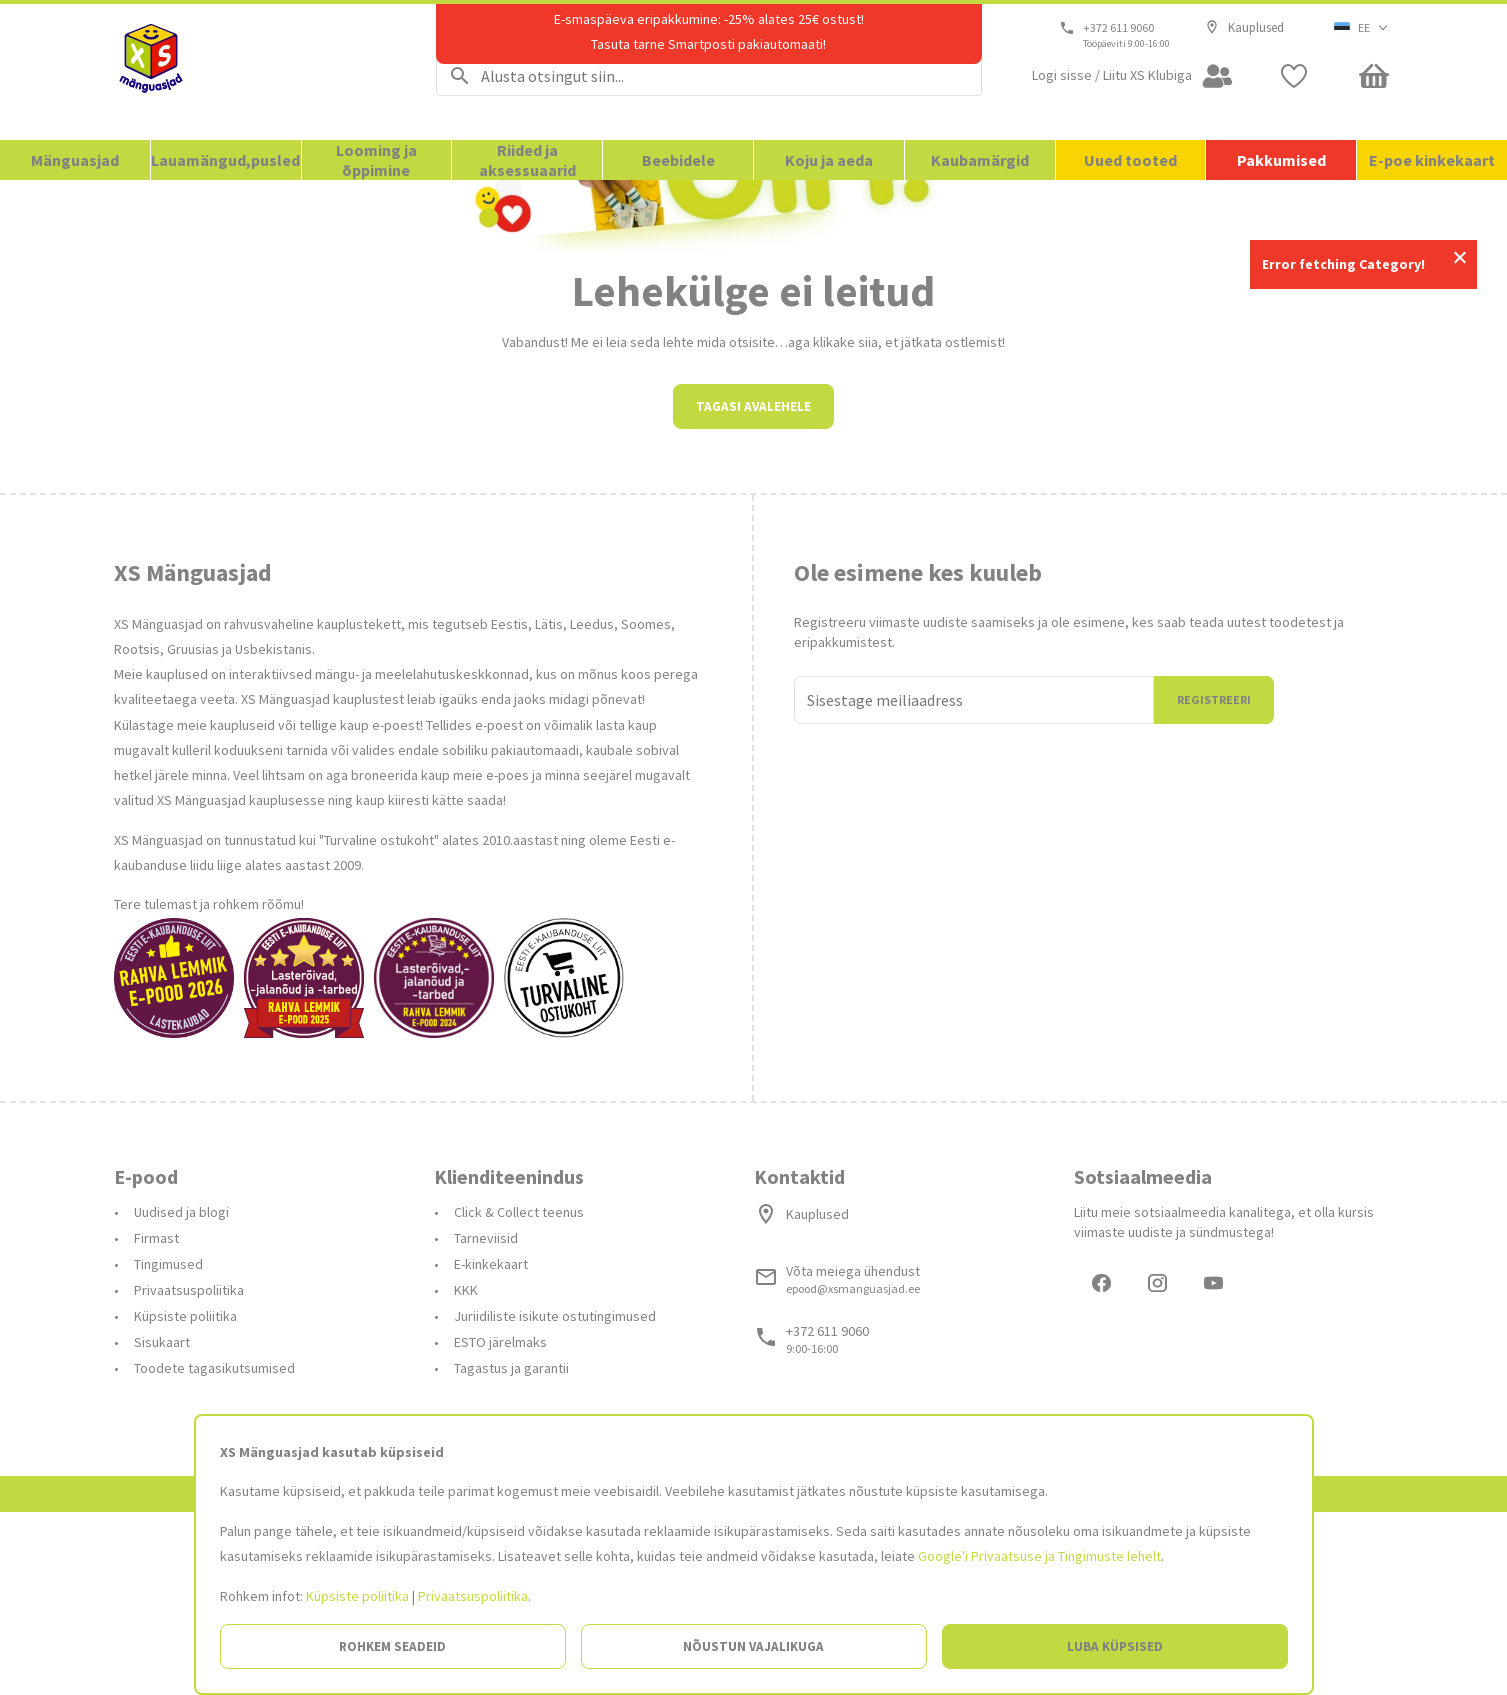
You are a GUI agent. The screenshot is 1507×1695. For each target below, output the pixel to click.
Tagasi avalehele (753, 586)
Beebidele (678, 160)
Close (1459, 257)
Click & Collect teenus (519, 1392)
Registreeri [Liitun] (1214, 879)
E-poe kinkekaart (1432, 160)
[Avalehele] (250, 72)
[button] (1361, 28)
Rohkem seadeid (392, 1646)
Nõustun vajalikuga (753, 1646)
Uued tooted (1130, 160)
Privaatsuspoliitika (473, 1596)
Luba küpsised (1115, 1646)
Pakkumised (1281, 160)
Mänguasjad (75, 160)
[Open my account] (1133, 76)
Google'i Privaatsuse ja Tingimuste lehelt (1039, 1556)
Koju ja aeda (829, 160)
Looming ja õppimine (376, 160)
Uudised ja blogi (181, 1392)
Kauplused (1244, 28)
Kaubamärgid (980, 160)
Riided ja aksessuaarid (527, 160)
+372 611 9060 (1119, 28)
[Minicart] (1374, 76)
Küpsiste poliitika (357, 1596)
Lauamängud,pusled (225, 160)
